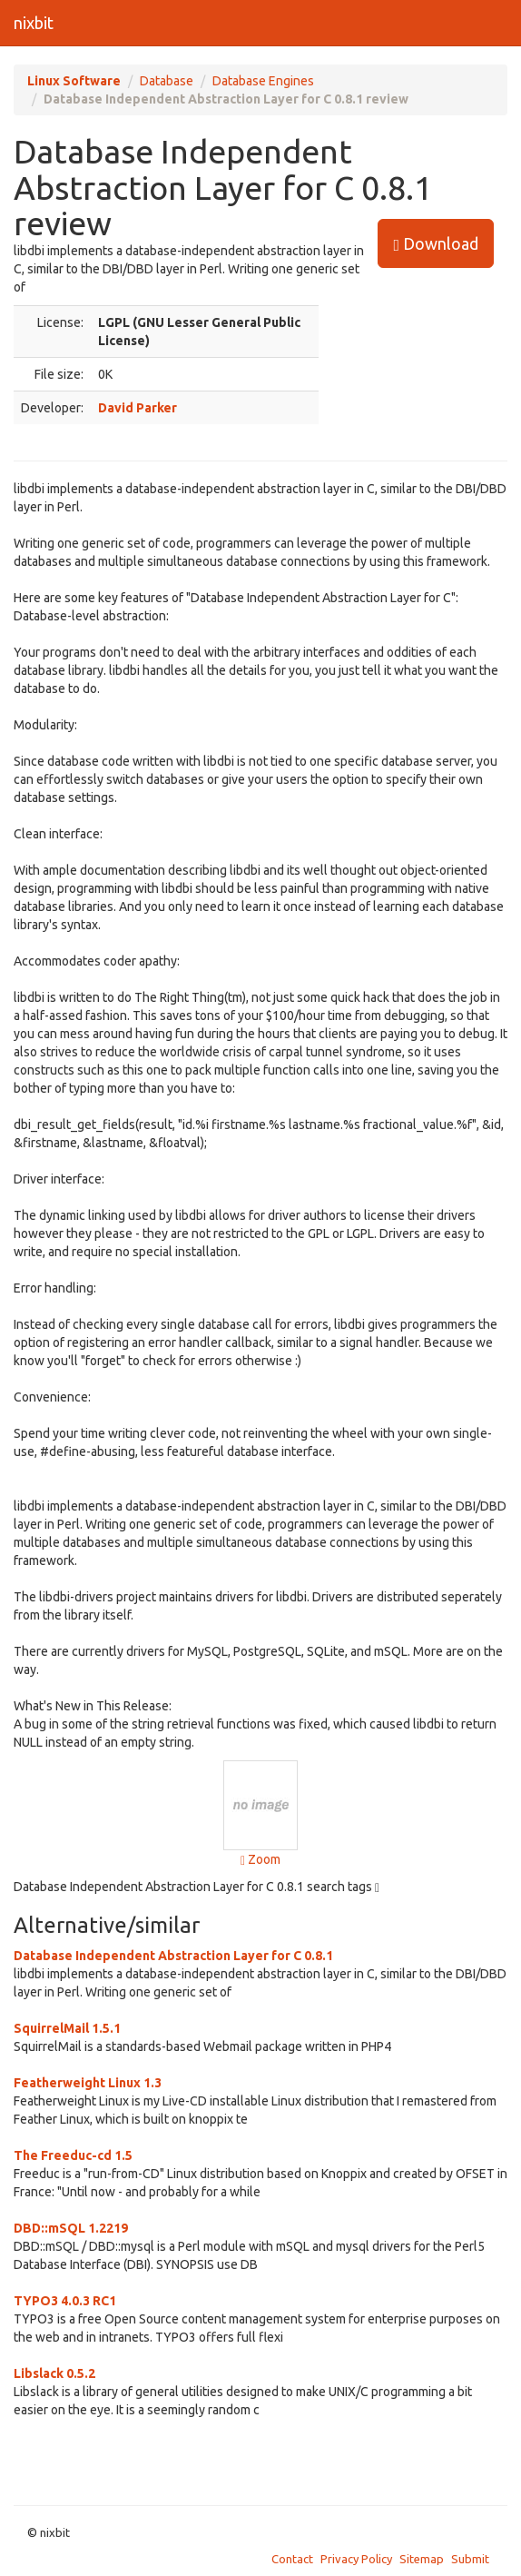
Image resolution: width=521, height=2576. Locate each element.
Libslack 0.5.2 (54, 2373)
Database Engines (263, 81)
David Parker (137, 408)
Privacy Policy (356, 2558)
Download (435, 243)
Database (166, 81)
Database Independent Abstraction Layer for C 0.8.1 (173, 1955)
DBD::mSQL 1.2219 (71, 2228)
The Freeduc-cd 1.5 (73, 2155)
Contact (292, 2558)
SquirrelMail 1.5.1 (67, 2028)
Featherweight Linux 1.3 (88, 2083)
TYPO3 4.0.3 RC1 (65, 2301)
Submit (470, 2558)
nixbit (34, 23)
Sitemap (421, 2558)
